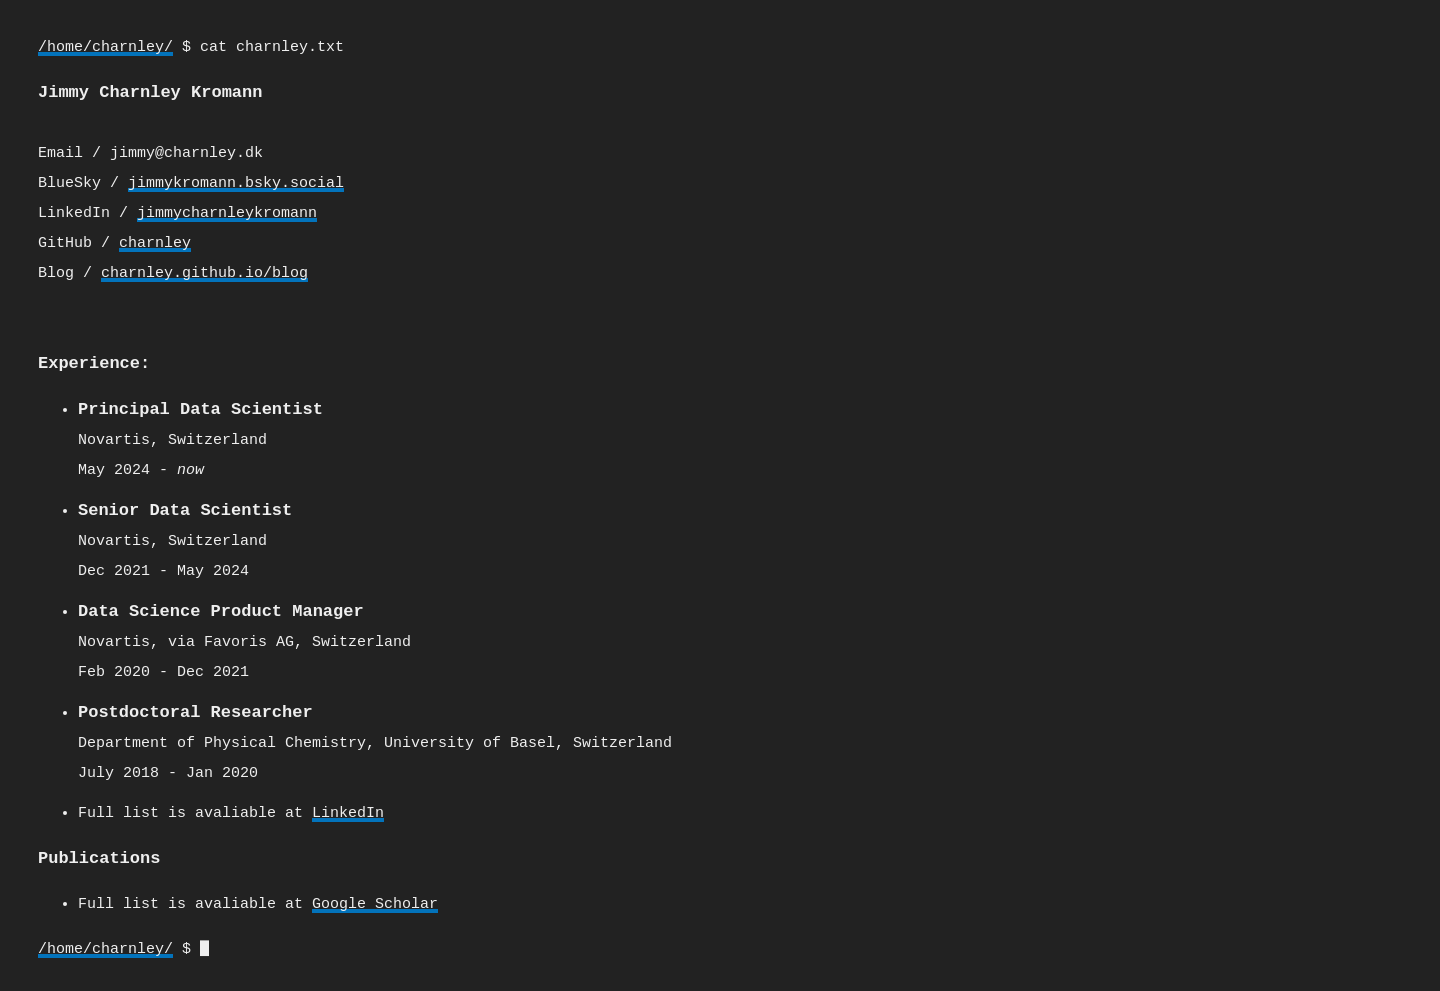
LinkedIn (348, 808)
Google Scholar (375, 898)
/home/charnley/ (105, 48)
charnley (155, 243)
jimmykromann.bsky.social (236, 183)
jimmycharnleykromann (227, 213)
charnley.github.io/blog (204, 273)
